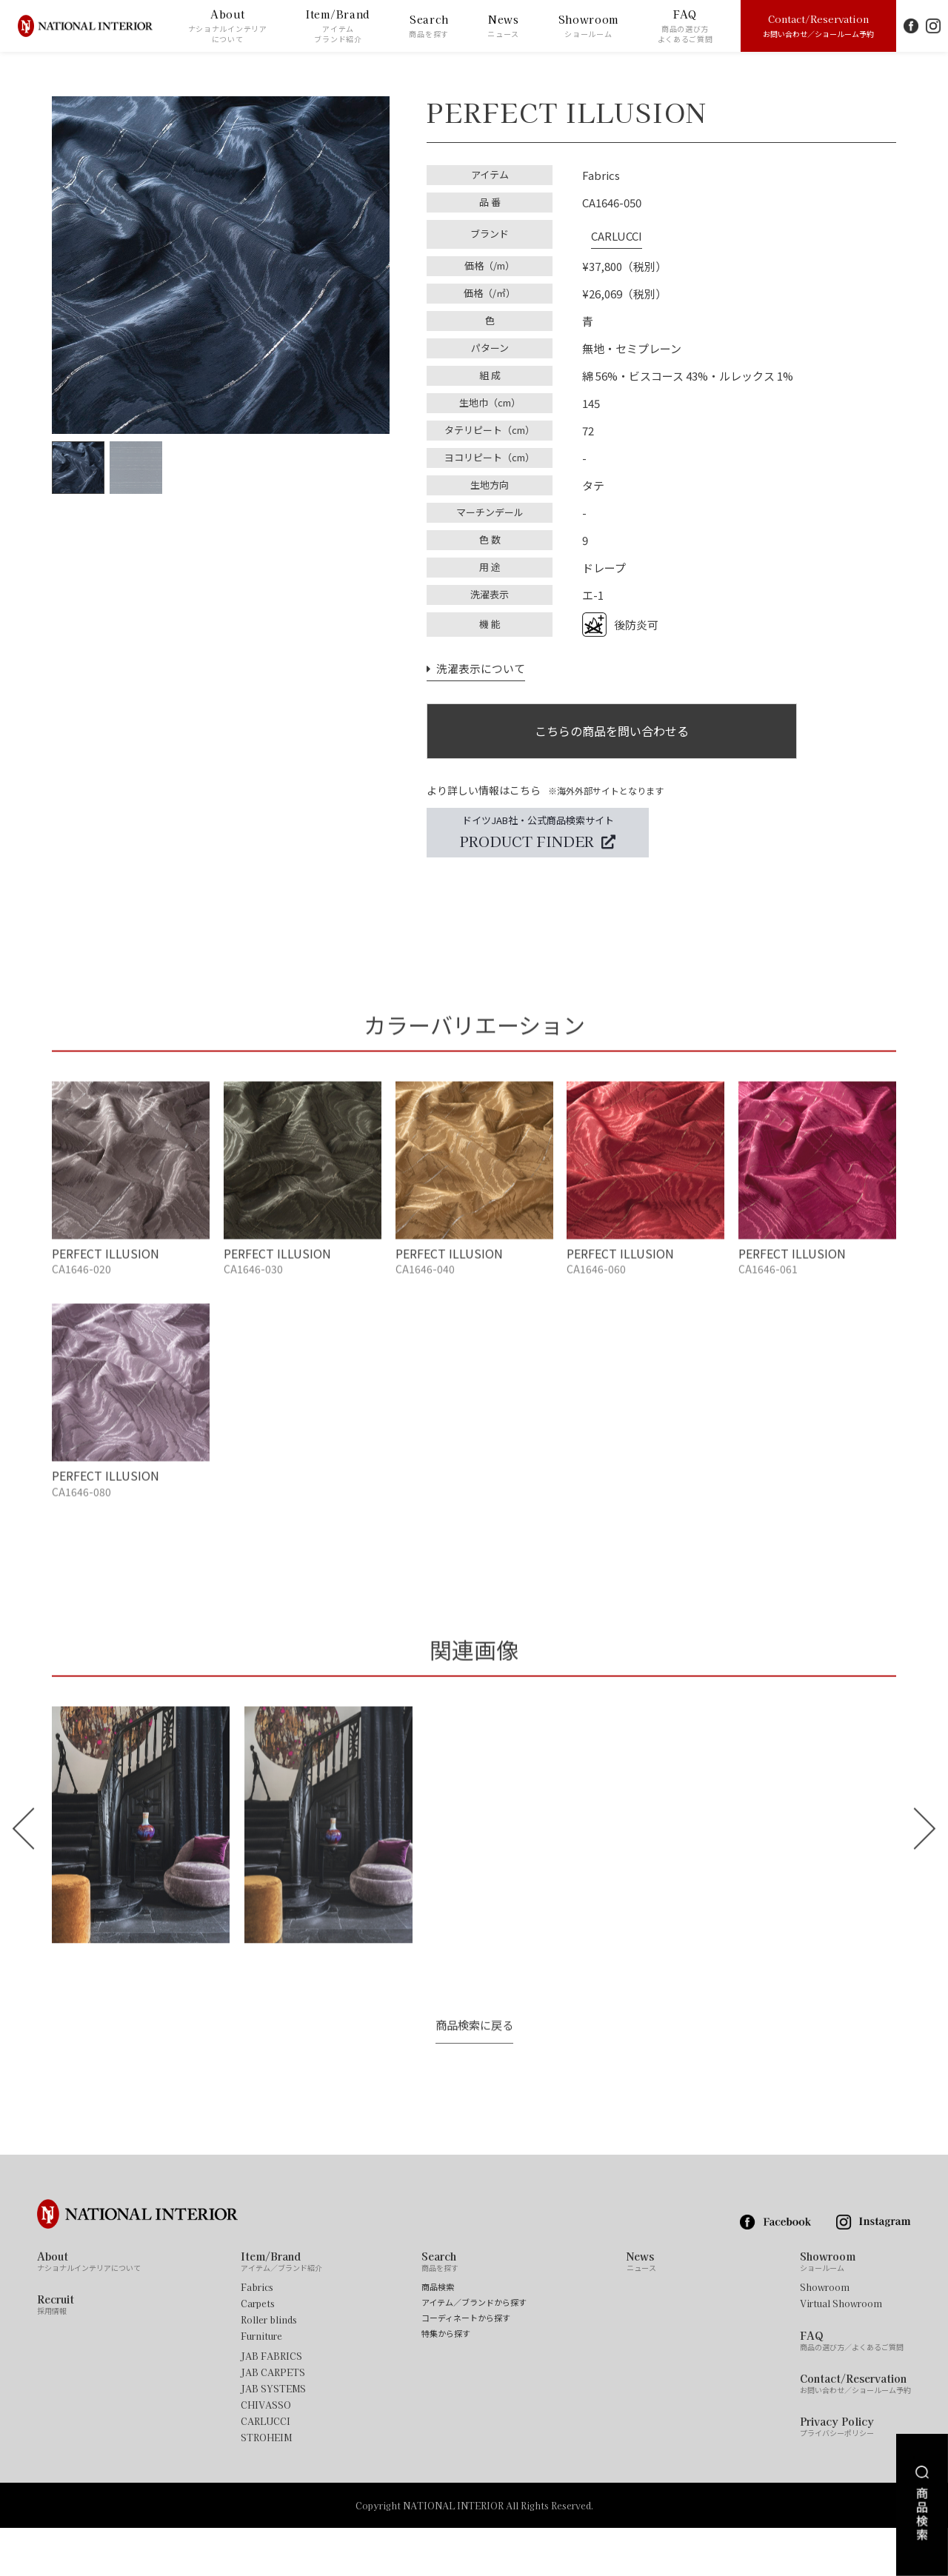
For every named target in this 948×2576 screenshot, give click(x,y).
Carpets (258, 2350)
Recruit (55, 2351)
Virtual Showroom (841, 2350)
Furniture (261, 2383)
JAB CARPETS (273, 2419)
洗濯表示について (472, 659)
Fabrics (257, 2334)
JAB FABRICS (271, 2403)
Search (429, 26)
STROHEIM (266, 2484)
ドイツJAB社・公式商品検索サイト (537, 832)
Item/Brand (338, 26)
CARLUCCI (607, 230)
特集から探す (445, 2381)
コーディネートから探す (465, 2365)
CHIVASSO (266, 2452)
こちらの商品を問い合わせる (612, 725)
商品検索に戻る (474, 2073)
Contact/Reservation (818, 25)
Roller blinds (269, 2367)
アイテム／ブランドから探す (474, 2350)
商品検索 (437, 2334)
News (503, 26)
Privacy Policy (837, 2473)
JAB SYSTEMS (273, 2436)
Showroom (588, 26)
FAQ (685, 26)
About (227, 26)
